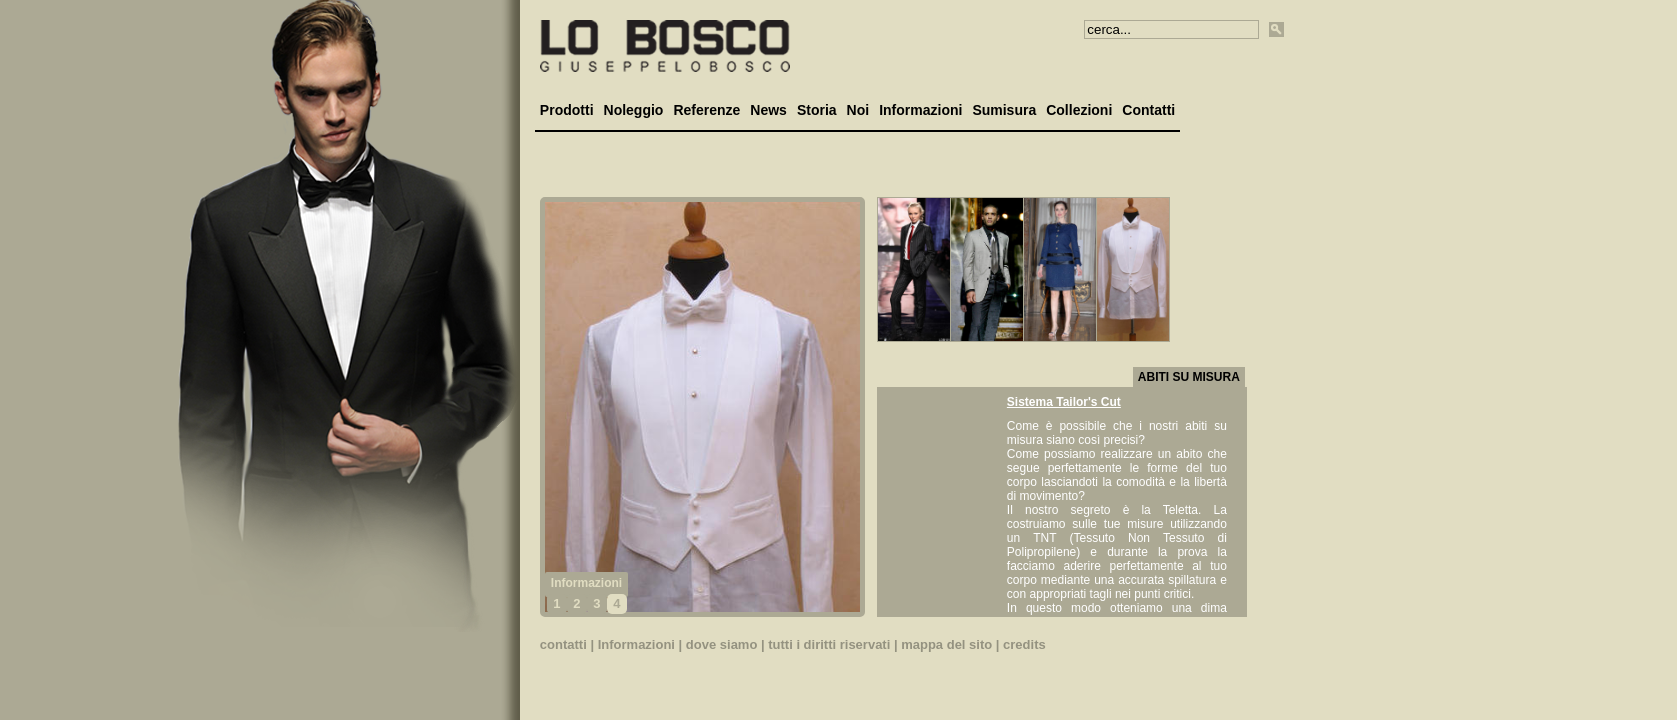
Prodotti (567, 110)
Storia (817, 110)
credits (1024, 644)
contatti (563, 644)
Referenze (706, 110)
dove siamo (722, 644)
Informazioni (920, 110)
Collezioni (1079, 110)
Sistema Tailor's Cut (1064, 402)
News (768, 110)
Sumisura (1004, 110)
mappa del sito (946, 644)
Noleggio (634, 110)
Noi (858, 110)
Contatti (1148, 110)
